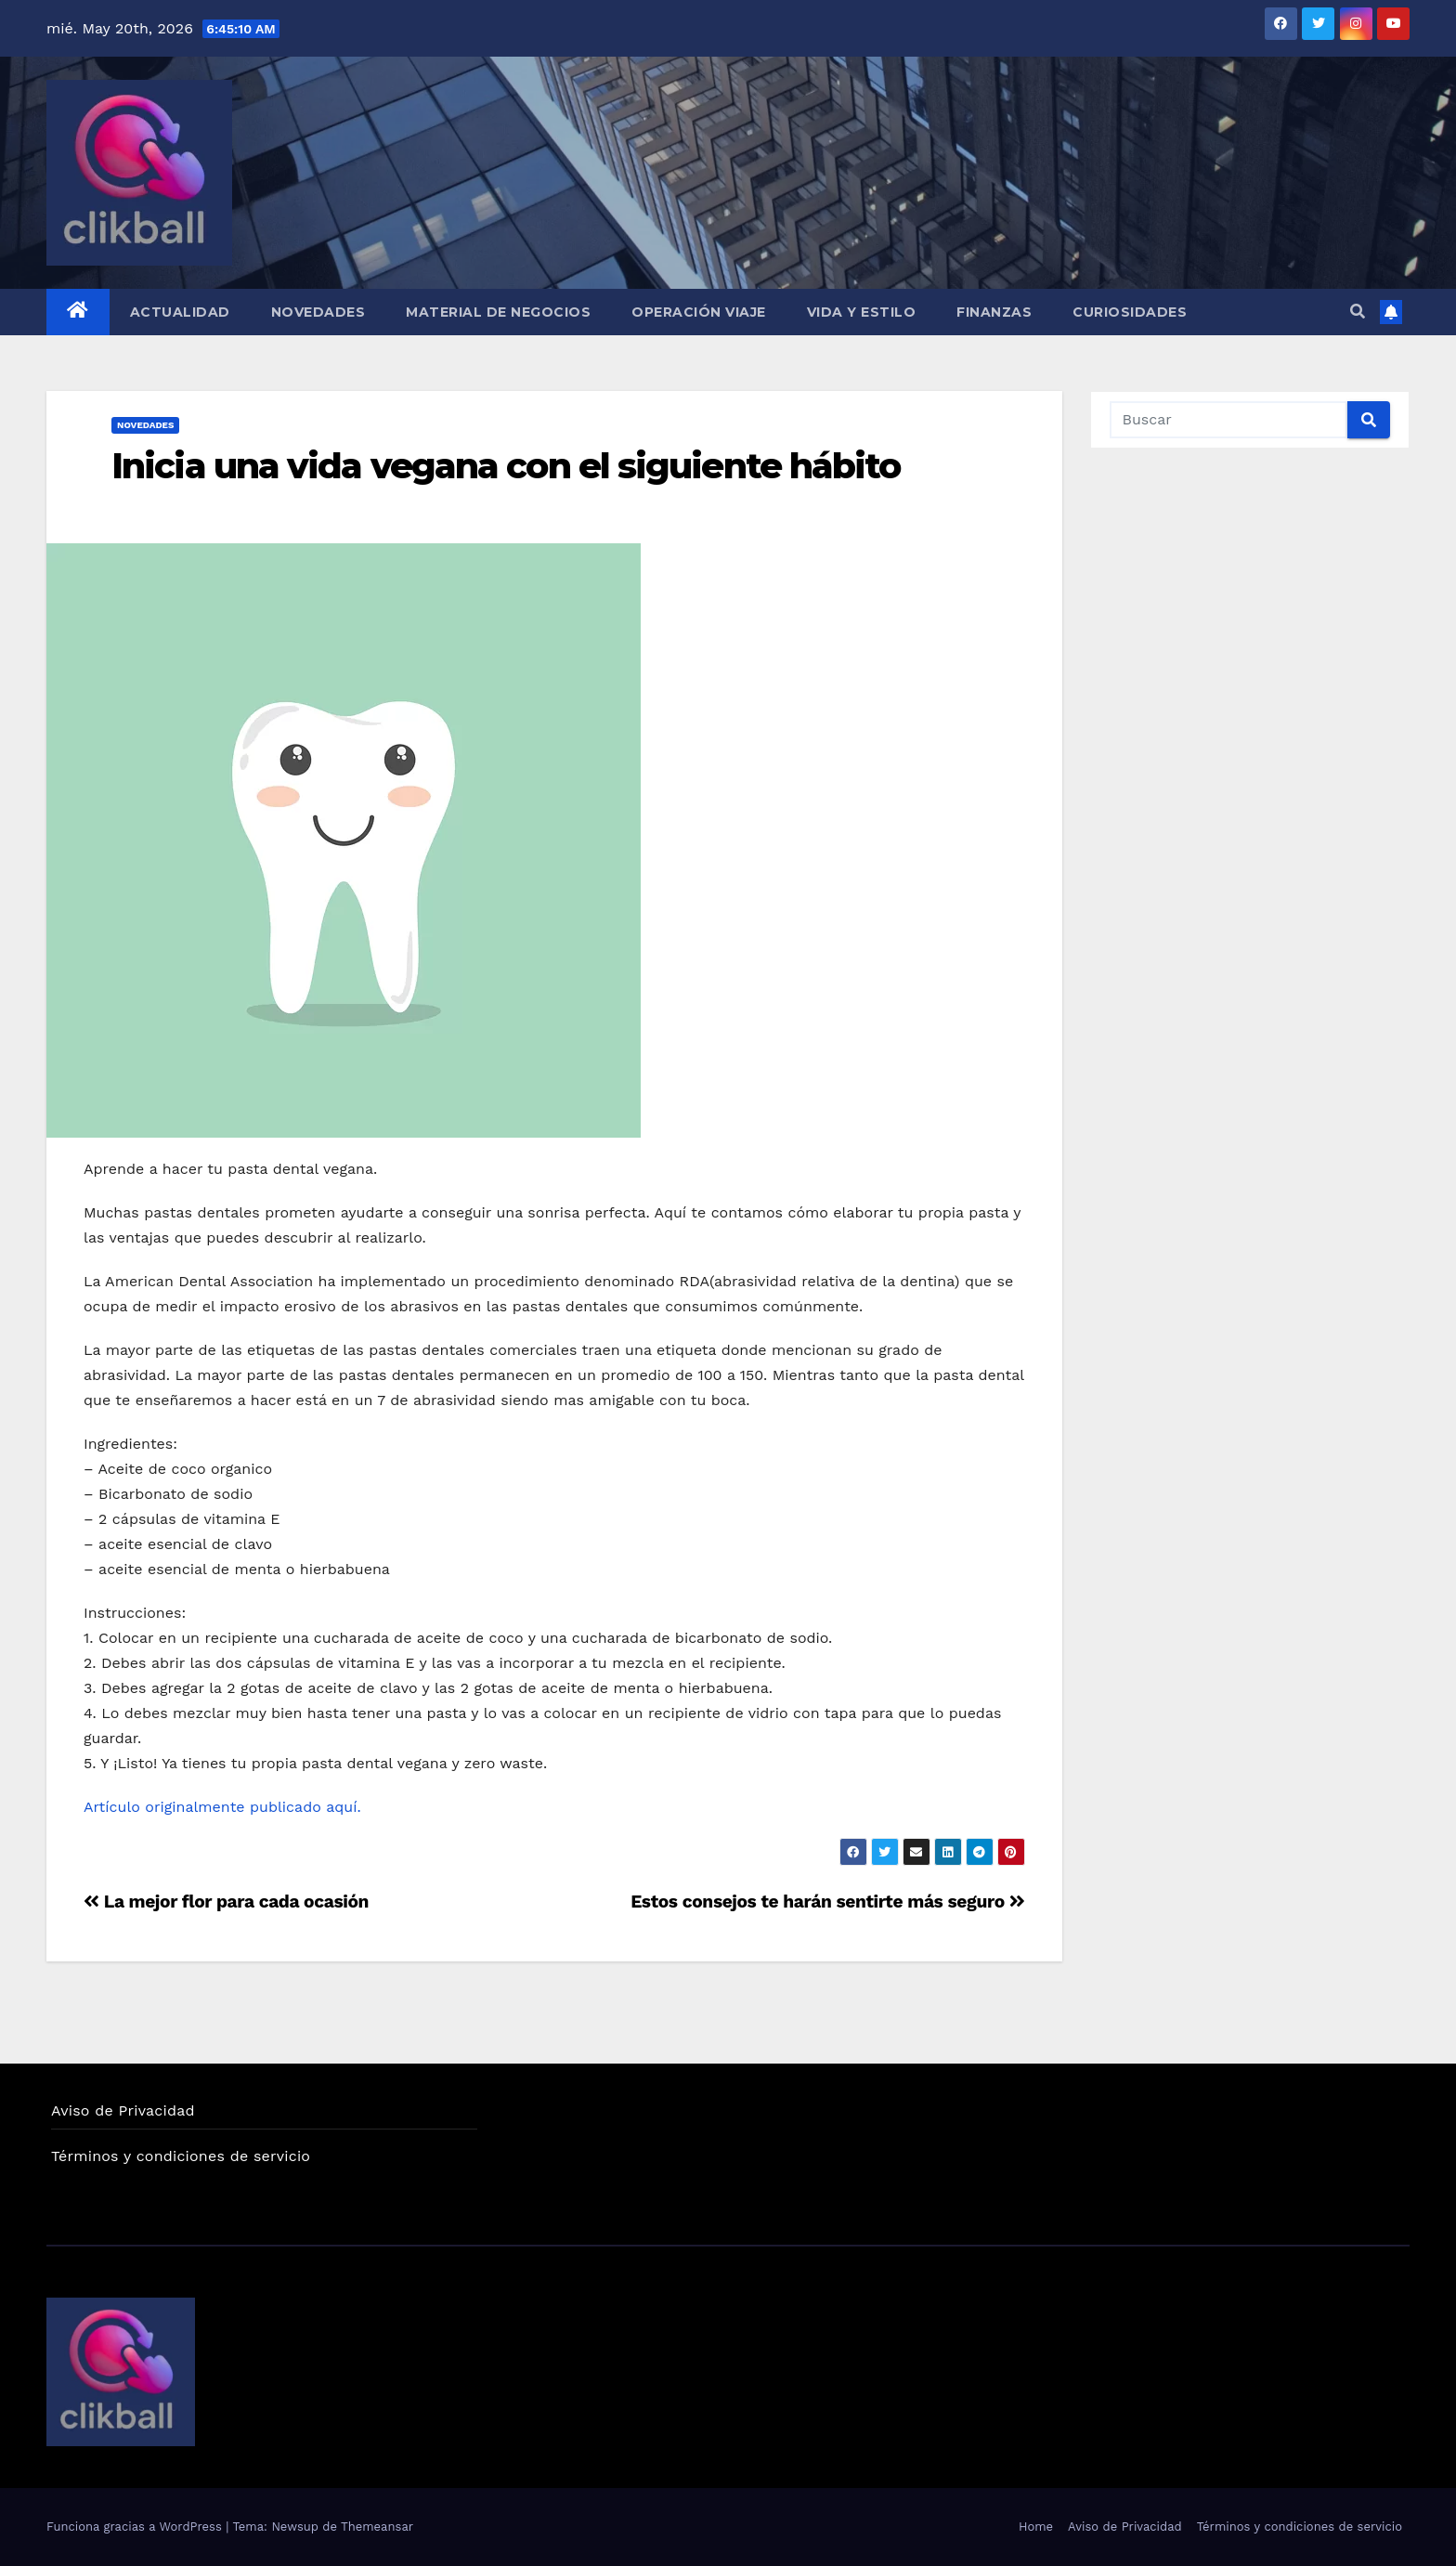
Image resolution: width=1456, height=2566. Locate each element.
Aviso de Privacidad (123, 2110)
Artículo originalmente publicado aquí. (225, 1807)
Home (1036, 2526)
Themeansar (377, 2526)
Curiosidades (1129, 312)
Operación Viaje (698, 312)
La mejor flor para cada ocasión (226, 1901)
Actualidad (180, 312)
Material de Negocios (498, 312)
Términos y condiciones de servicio (180, 2156)
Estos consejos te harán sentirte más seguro (827, 1901)
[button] (1357, 311)
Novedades (318, 312)
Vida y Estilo (861, 312)
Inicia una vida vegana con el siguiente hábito (506, 466)
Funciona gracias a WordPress (136, 2526)
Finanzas (994, 312)
